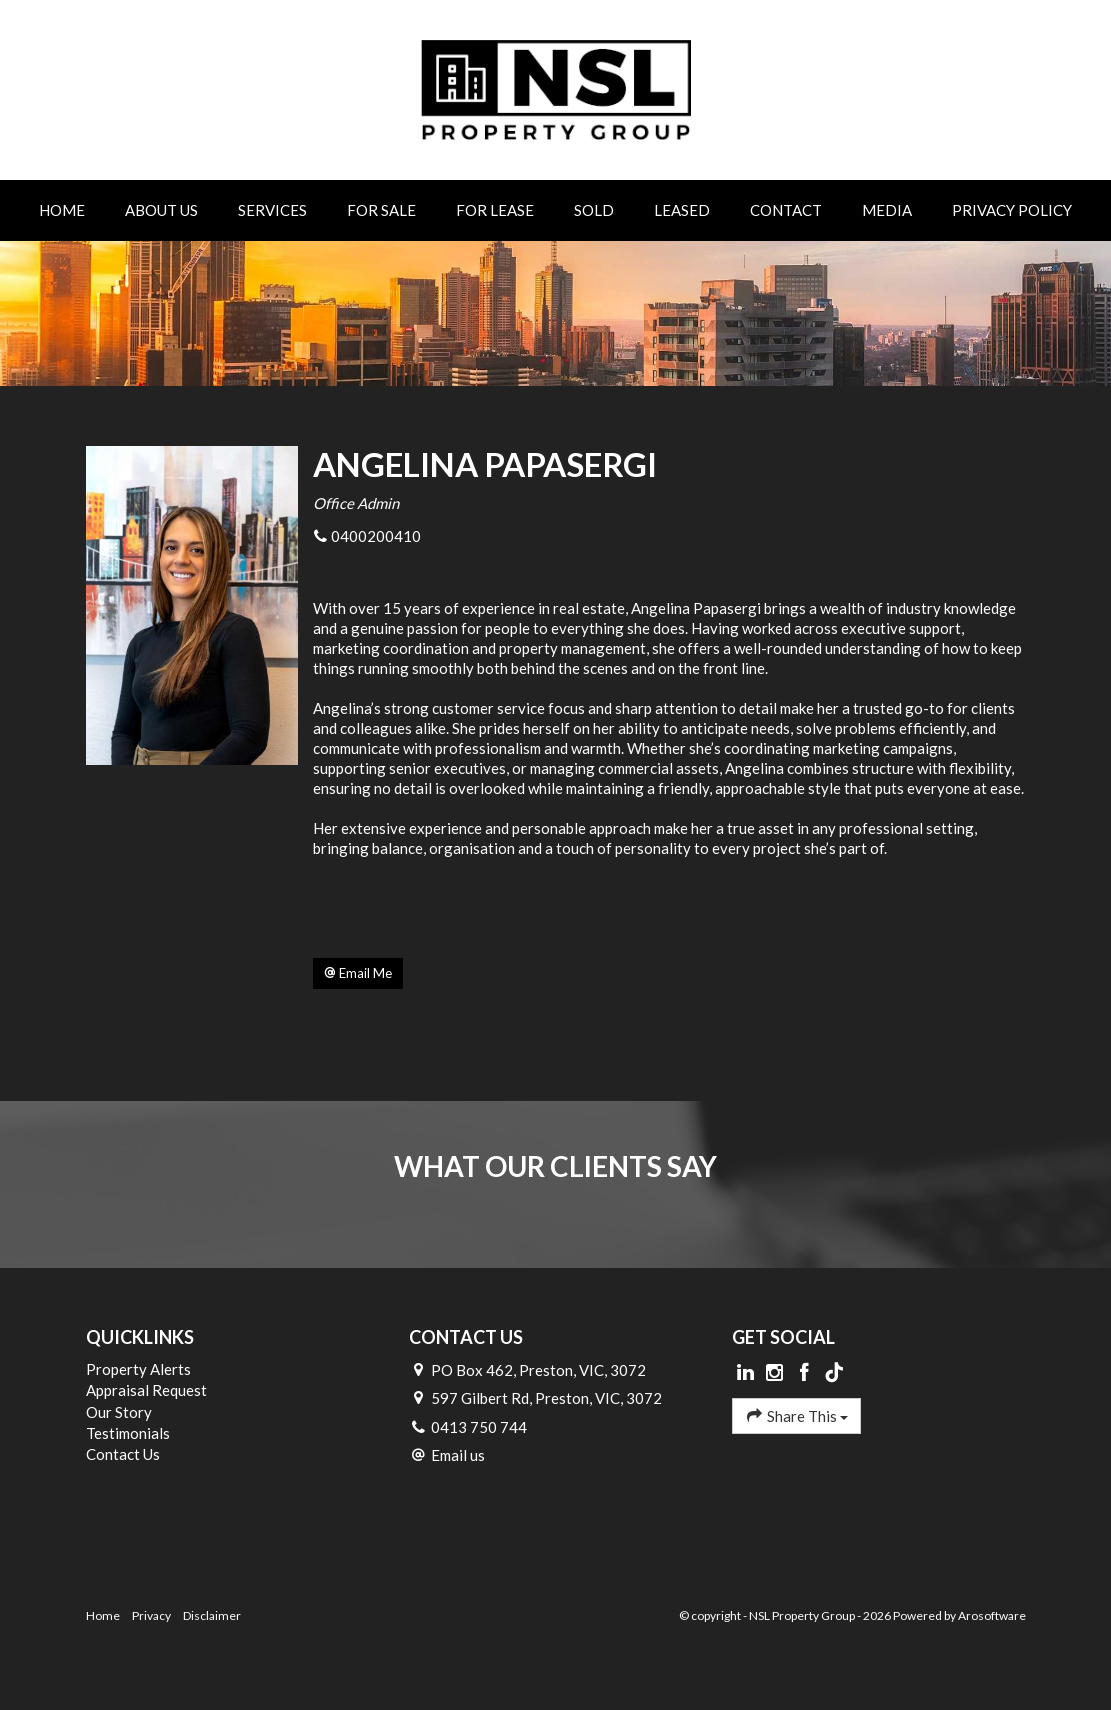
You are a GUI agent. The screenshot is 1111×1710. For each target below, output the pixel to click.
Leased (682, 210)
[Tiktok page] (834, 1373)
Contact (786, 210)
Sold (594, 210)
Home (62, 210)
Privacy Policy (1012, 210)
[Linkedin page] (747, 1373)
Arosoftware (992, 1615)
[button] (358, 974)
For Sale (381, 210)
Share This (796, 1415)
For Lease (495, 210)
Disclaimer (212, 1615)
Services (272, 210)
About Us (161, 210)
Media (887, 210)
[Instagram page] (777, 1373)
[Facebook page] (807, 1373)
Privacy (151, 1615)
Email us (458, 1455)
